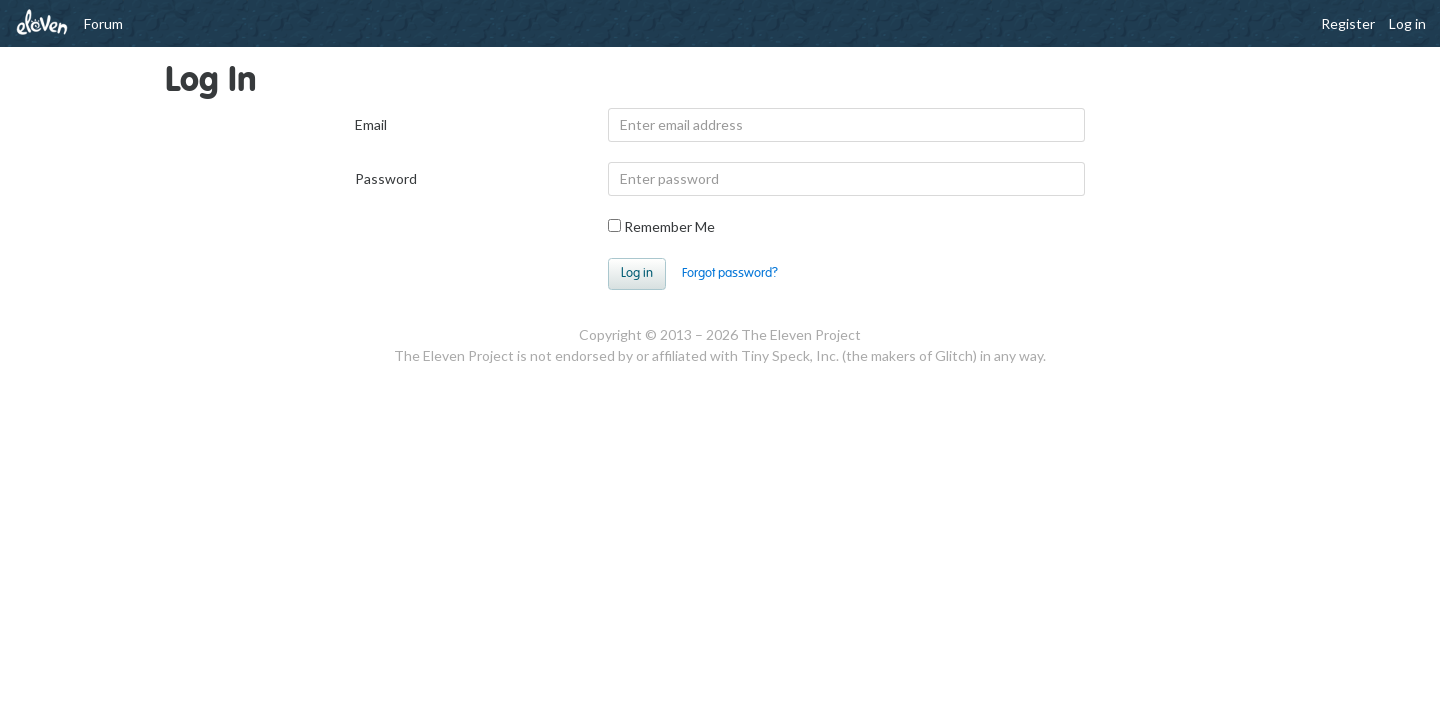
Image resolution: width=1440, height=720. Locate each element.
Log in (1407, 23)
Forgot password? (730, 273)
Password (386, 178)
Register (1348, 23)
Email (371, 124)
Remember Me (661, 226)
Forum (103, 23)
